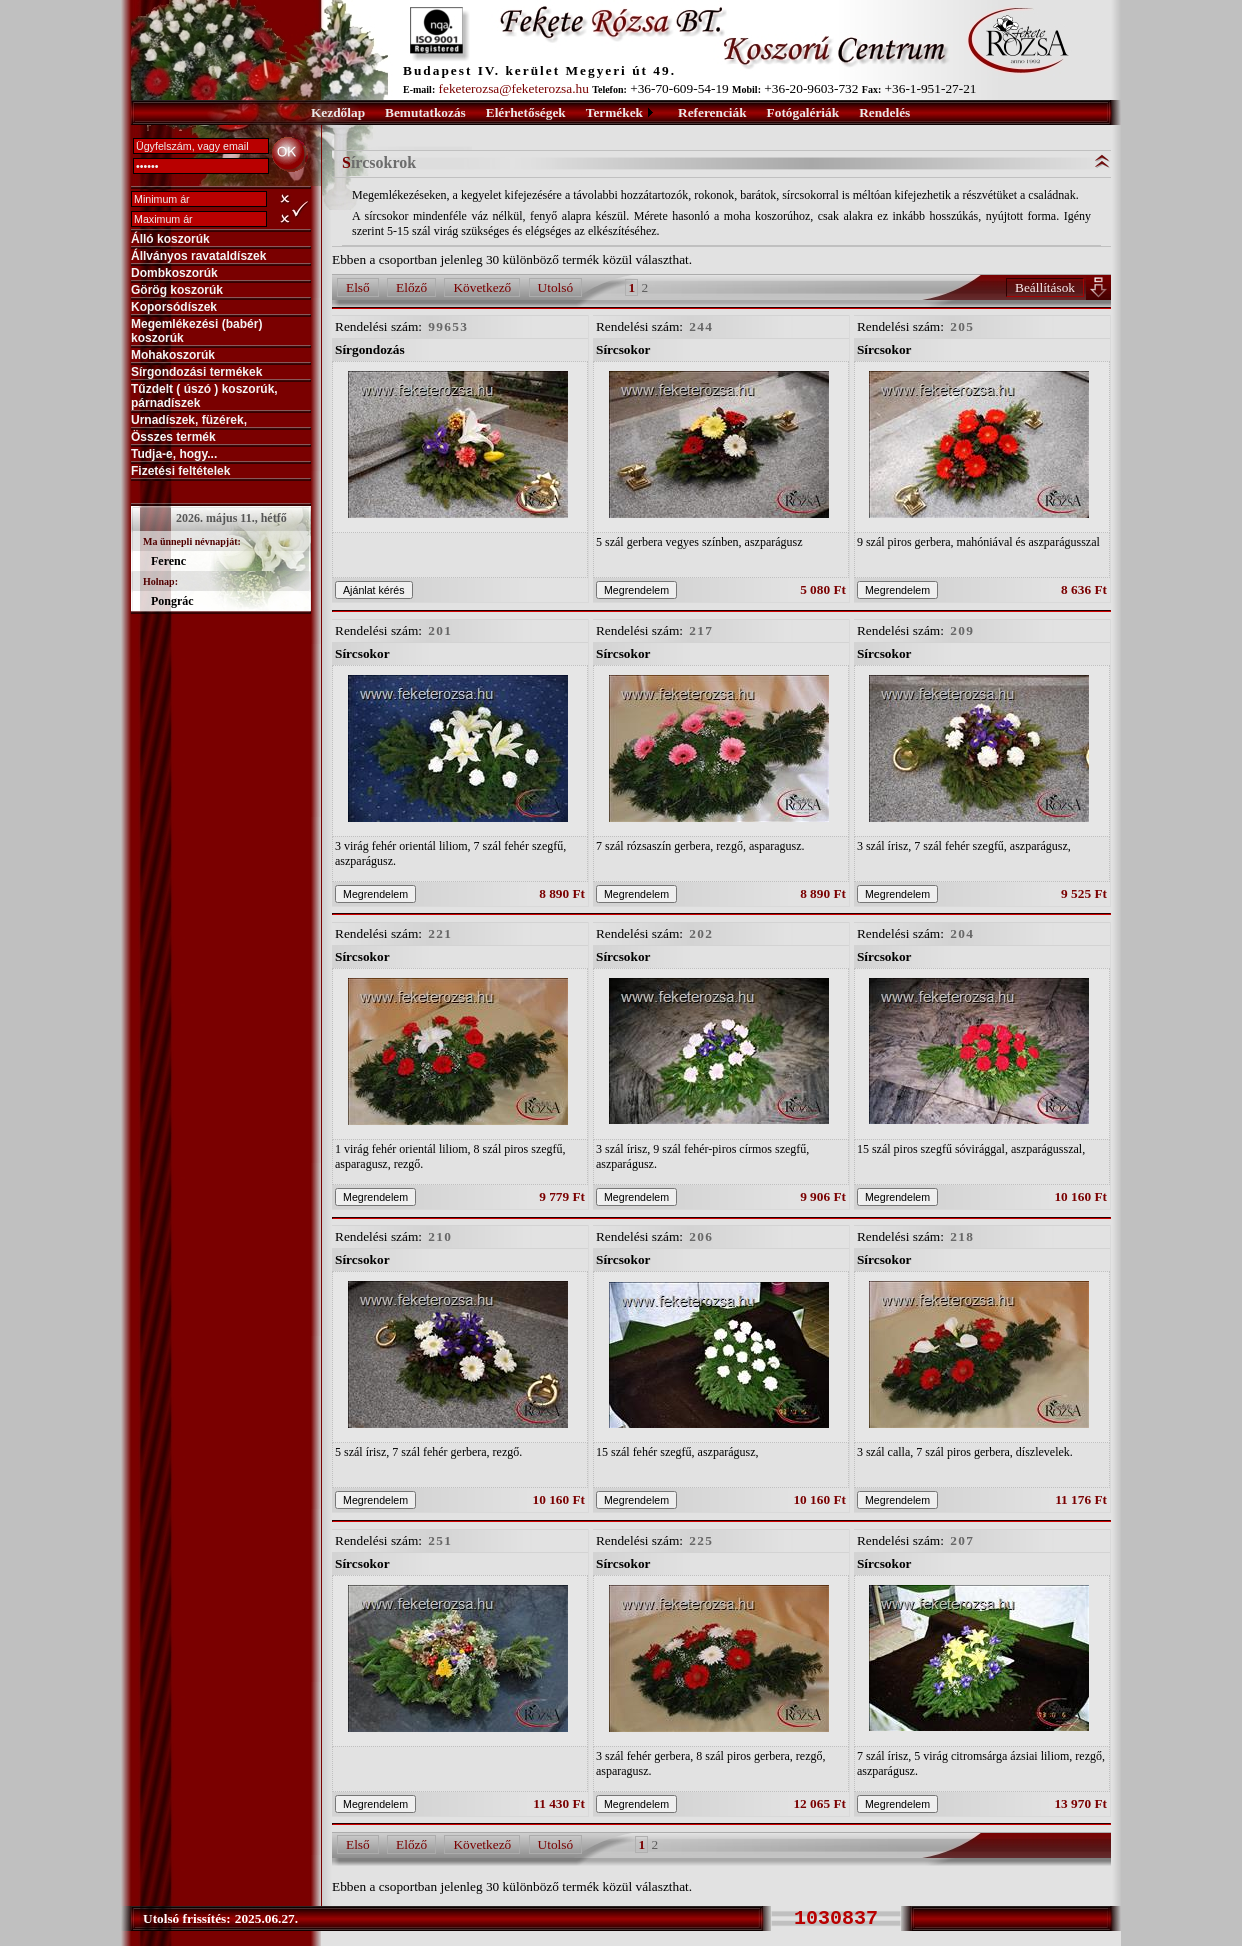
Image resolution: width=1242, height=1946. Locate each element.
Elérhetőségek (526, 112)
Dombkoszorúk (174, 273)
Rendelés (884, 112)
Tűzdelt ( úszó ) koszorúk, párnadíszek (204, 396)
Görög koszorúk (177, 290)
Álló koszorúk (170, 239)
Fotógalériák (803, 112)
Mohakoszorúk (173, 355)
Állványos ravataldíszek (198, 256)
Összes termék (173, 437)
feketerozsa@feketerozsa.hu (514, 88)
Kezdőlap (338, 112)
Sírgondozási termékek (196, 372)
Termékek (614, 112)
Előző (411, 287)
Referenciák (712, 112)
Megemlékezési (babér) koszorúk (196, 331)
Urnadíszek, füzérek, (189, 420)
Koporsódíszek (174, 307)
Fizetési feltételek (180, 471)
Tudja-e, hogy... (174, 454)
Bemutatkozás (425, 112)
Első (358, 287)
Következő (482, 287)
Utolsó (556, 287)
